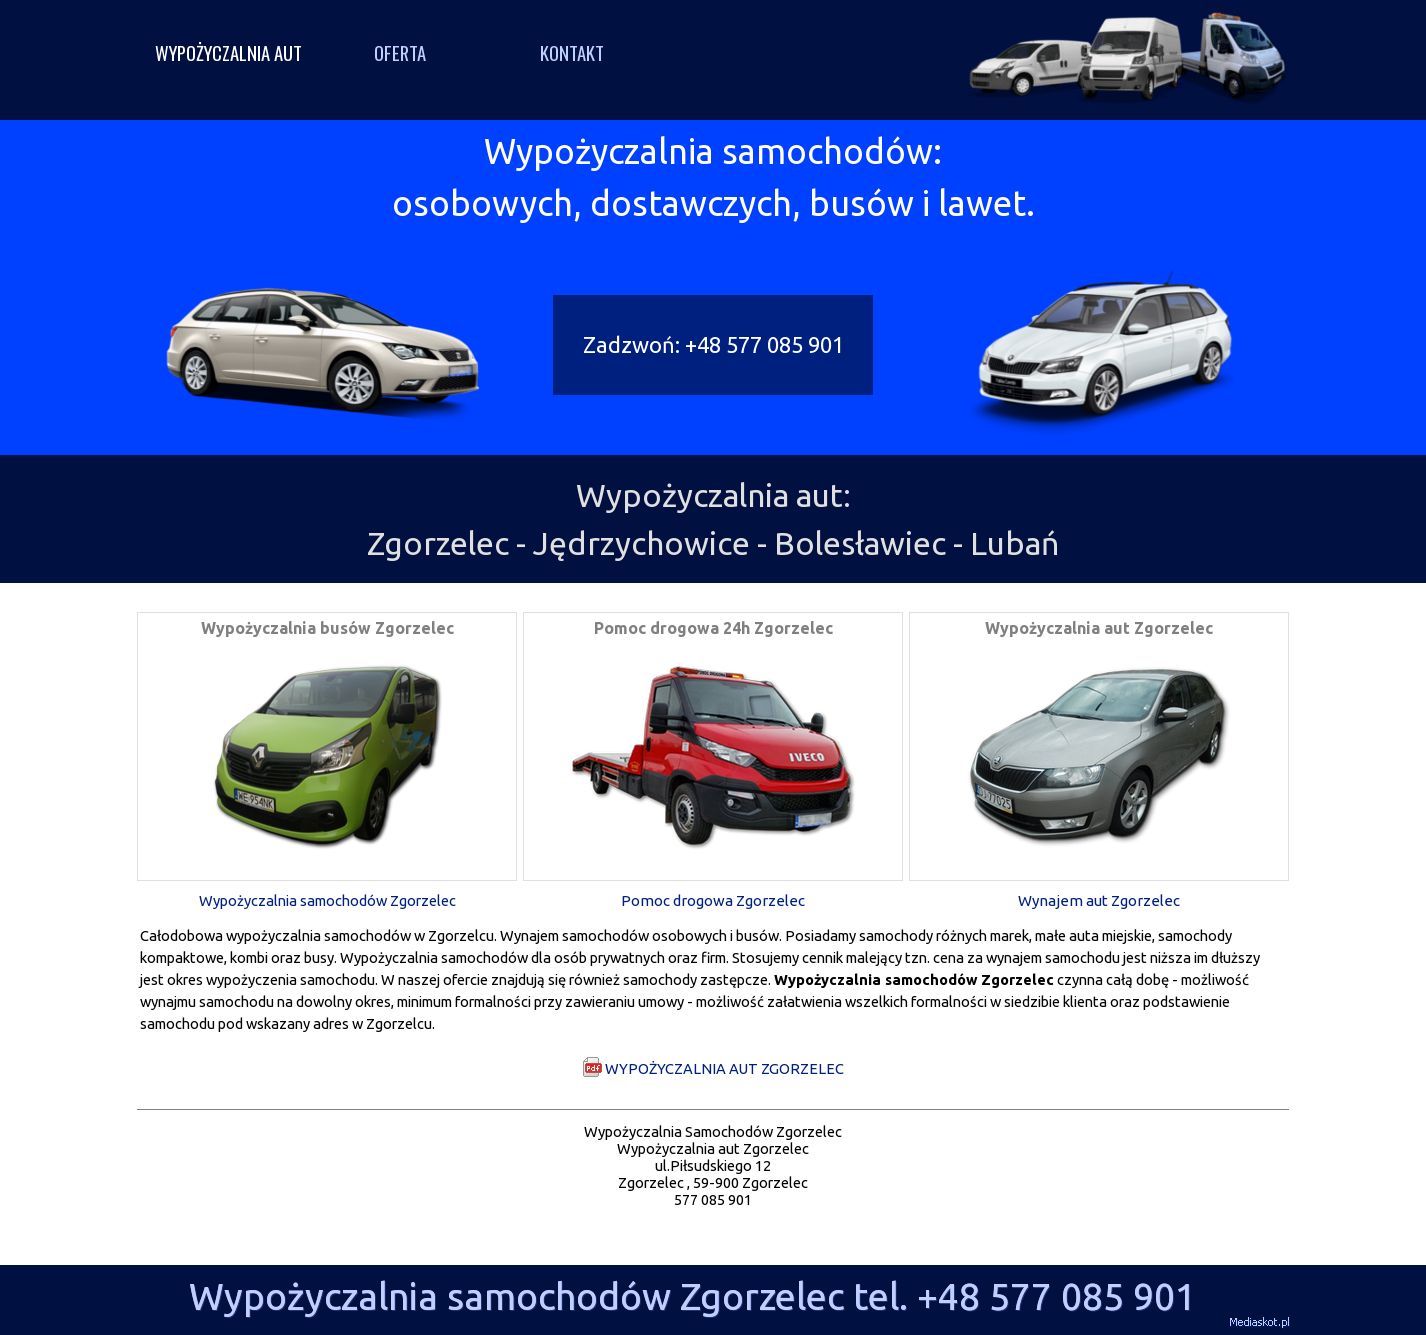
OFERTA (400, 52)
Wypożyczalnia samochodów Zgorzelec (327, 900)
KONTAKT (572, 52)
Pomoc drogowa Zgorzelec (713, 900)
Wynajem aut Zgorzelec (1099, 900)
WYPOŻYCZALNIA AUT (228, 52)
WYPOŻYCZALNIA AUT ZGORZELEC (713, 1067)
